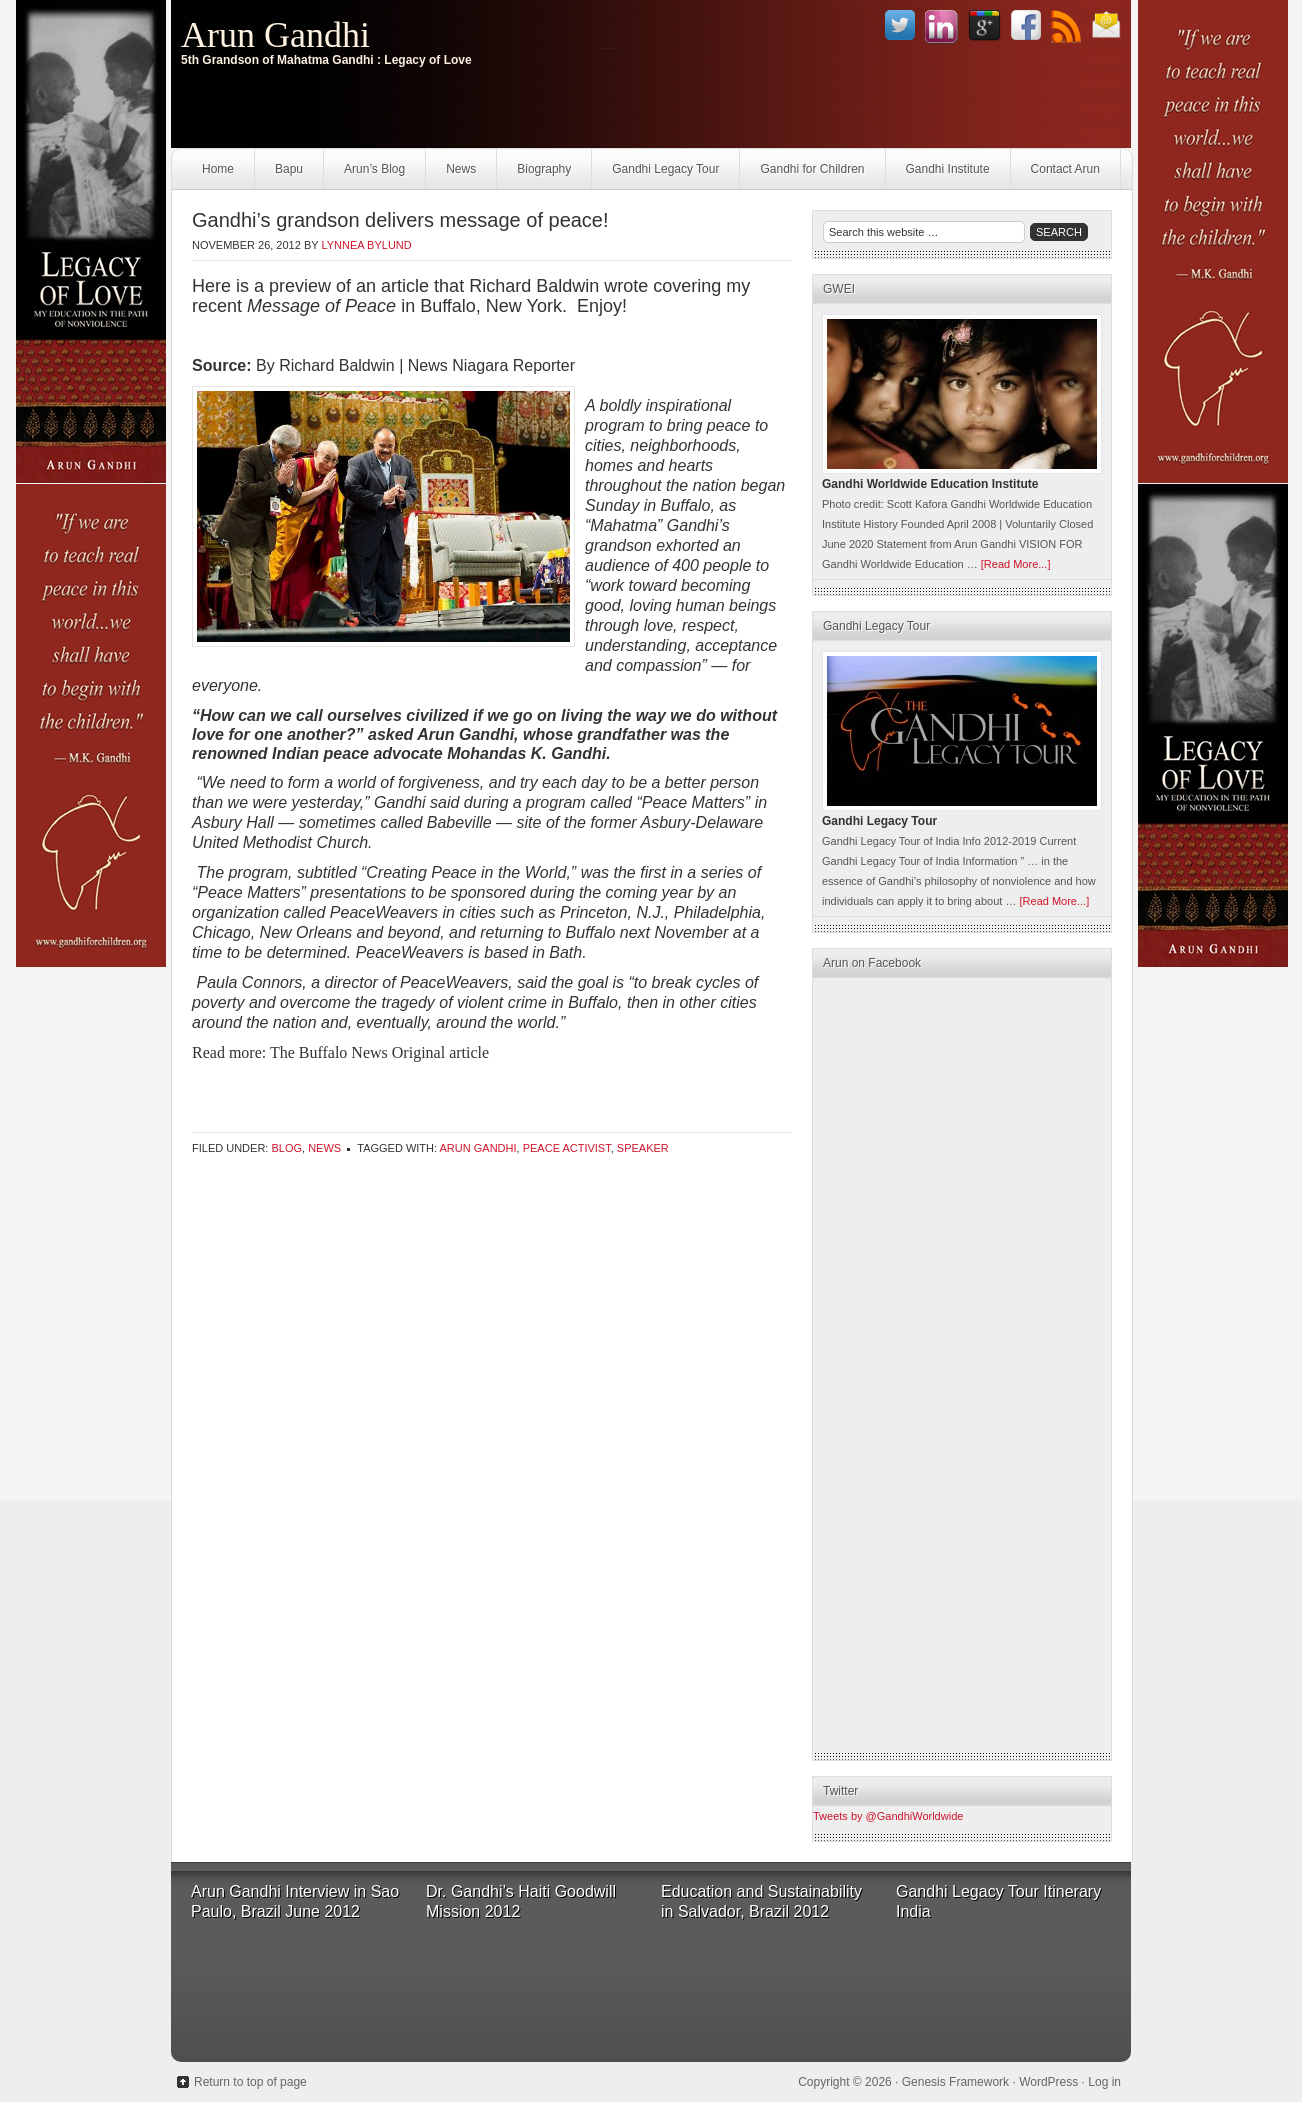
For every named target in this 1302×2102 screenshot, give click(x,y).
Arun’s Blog (374, 169)
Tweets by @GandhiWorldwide (888, 1816)
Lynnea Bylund (366, 245)
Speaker (643, 1148)
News (461, 169)
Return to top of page (250, 2082)
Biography (544, 169)
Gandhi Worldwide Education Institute (930, 484)
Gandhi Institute (948, 169)
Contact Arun (1065, 169)
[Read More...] (1016, 564)
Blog (286, 1148)
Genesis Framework (955, 2082)
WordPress (1048, 2082)
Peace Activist (567, 1148)
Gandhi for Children (812, 169)
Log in (1104, 2082)
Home (218, 169)
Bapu (289, 169)
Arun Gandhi (275, 35)
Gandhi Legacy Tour (665, 169)
